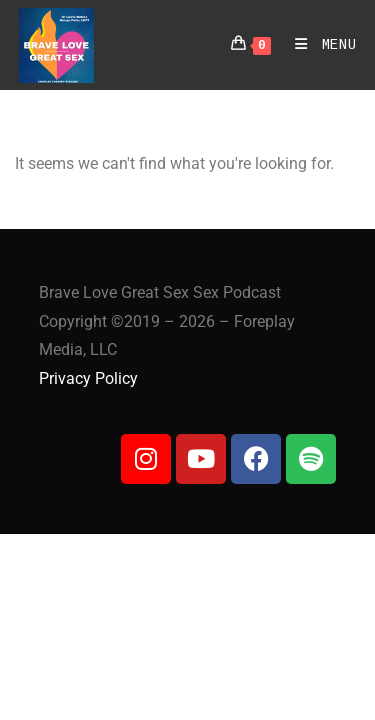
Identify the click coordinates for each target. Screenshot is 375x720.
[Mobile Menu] (318, 45)
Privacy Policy (88, 378)
